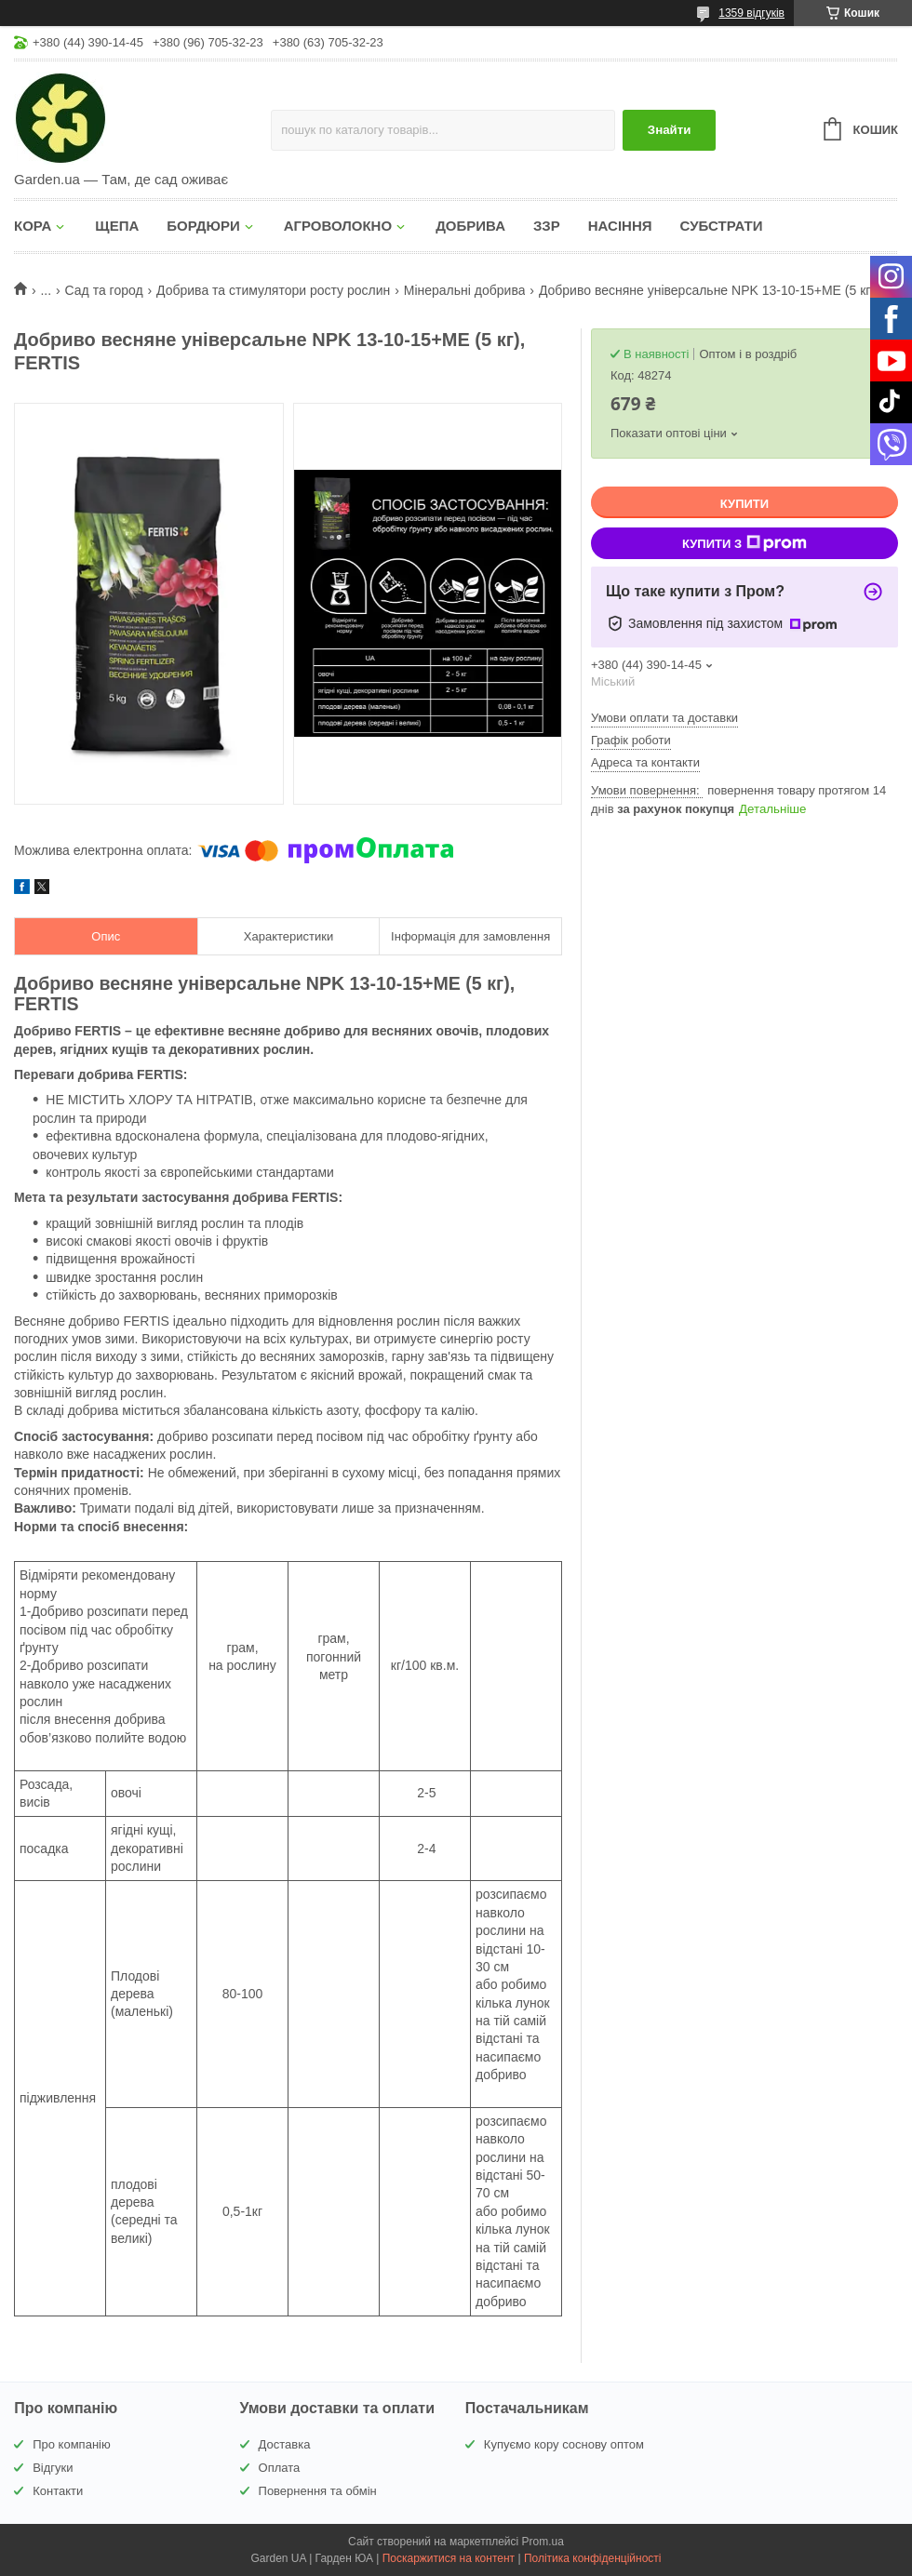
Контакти (58, 2491)
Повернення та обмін (318, 2491)
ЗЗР (546, 226)
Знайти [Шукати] (669, 130)
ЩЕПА (117, 226)
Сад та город (104, 290)
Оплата (280, 2468)
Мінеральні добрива (465, 290)
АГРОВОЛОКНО (338, 226)
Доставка (285, 2444)
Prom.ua (543, 2541)
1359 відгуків (751, 13)
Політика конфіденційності (593, 2558)
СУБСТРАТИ (721, 226)
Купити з (744, 543)
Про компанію (72, 2444)
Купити (744, 504)
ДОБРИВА (470, 226)
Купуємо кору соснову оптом (564, 2444)
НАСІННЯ (620, 226)
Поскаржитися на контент (448, 2558)
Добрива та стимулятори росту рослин (273, 290)
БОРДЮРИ (203, 226)
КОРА (32, 226)
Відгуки (53, 2468)
